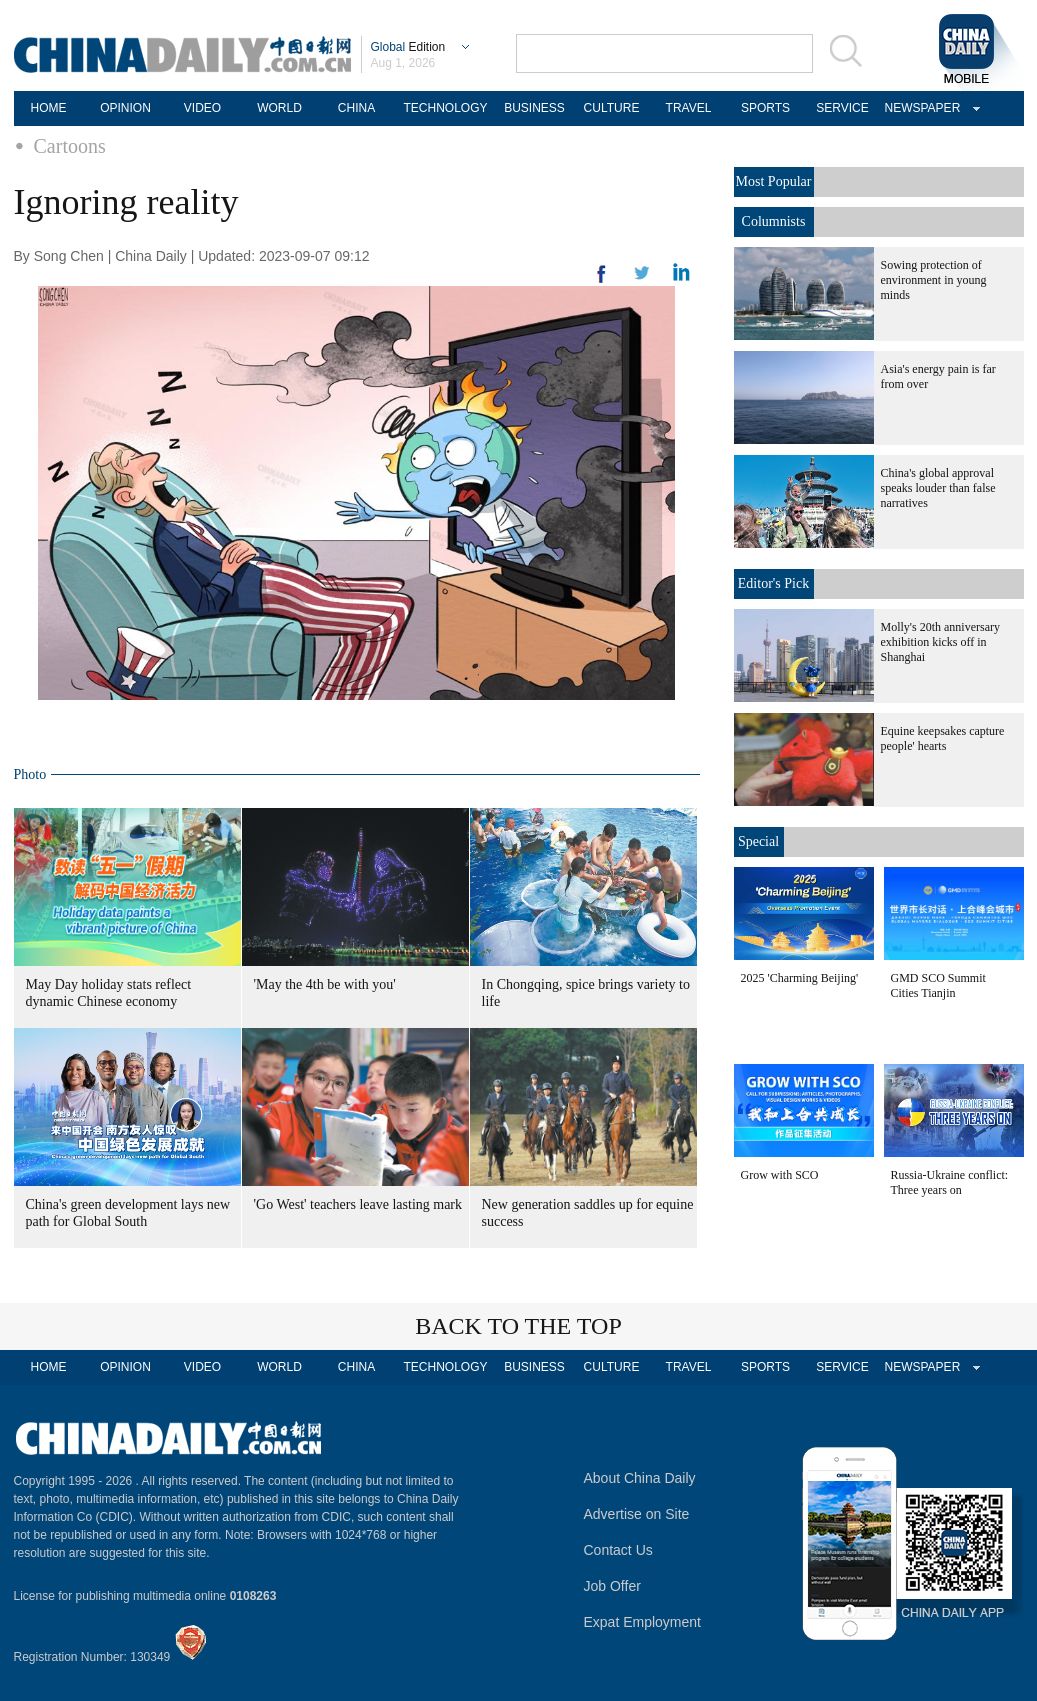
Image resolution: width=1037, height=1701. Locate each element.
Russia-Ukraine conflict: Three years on (950, 1182)
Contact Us (618, 1550)
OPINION (125, 108)
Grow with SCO (780, 1175)
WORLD (279, 108)
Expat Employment (643, 1622)
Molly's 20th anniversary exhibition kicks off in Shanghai (940, 642)
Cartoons (70, 146)
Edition (408, 47)
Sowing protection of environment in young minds (934, 280)
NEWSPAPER (920, 108)
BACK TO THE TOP (518, 1326)
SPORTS (765, 108)
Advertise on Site (637, 1514)
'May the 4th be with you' (325, 984)
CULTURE (612, 108)
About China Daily (640, 1478)
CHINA (356, 108)
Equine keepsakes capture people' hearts (943, 738)
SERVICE (842, 108)
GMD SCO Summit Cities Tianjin (938, 985)
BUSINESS (534, 108)
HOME (49, 108)
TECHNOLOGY (445, 108)
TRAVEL (689, 108)
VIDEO (202, 108)
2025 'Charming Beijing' (800, 978)
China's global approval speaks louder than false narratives (938, 488)
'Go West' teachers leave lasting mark (358, 1204)
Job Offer (612, 1586)
